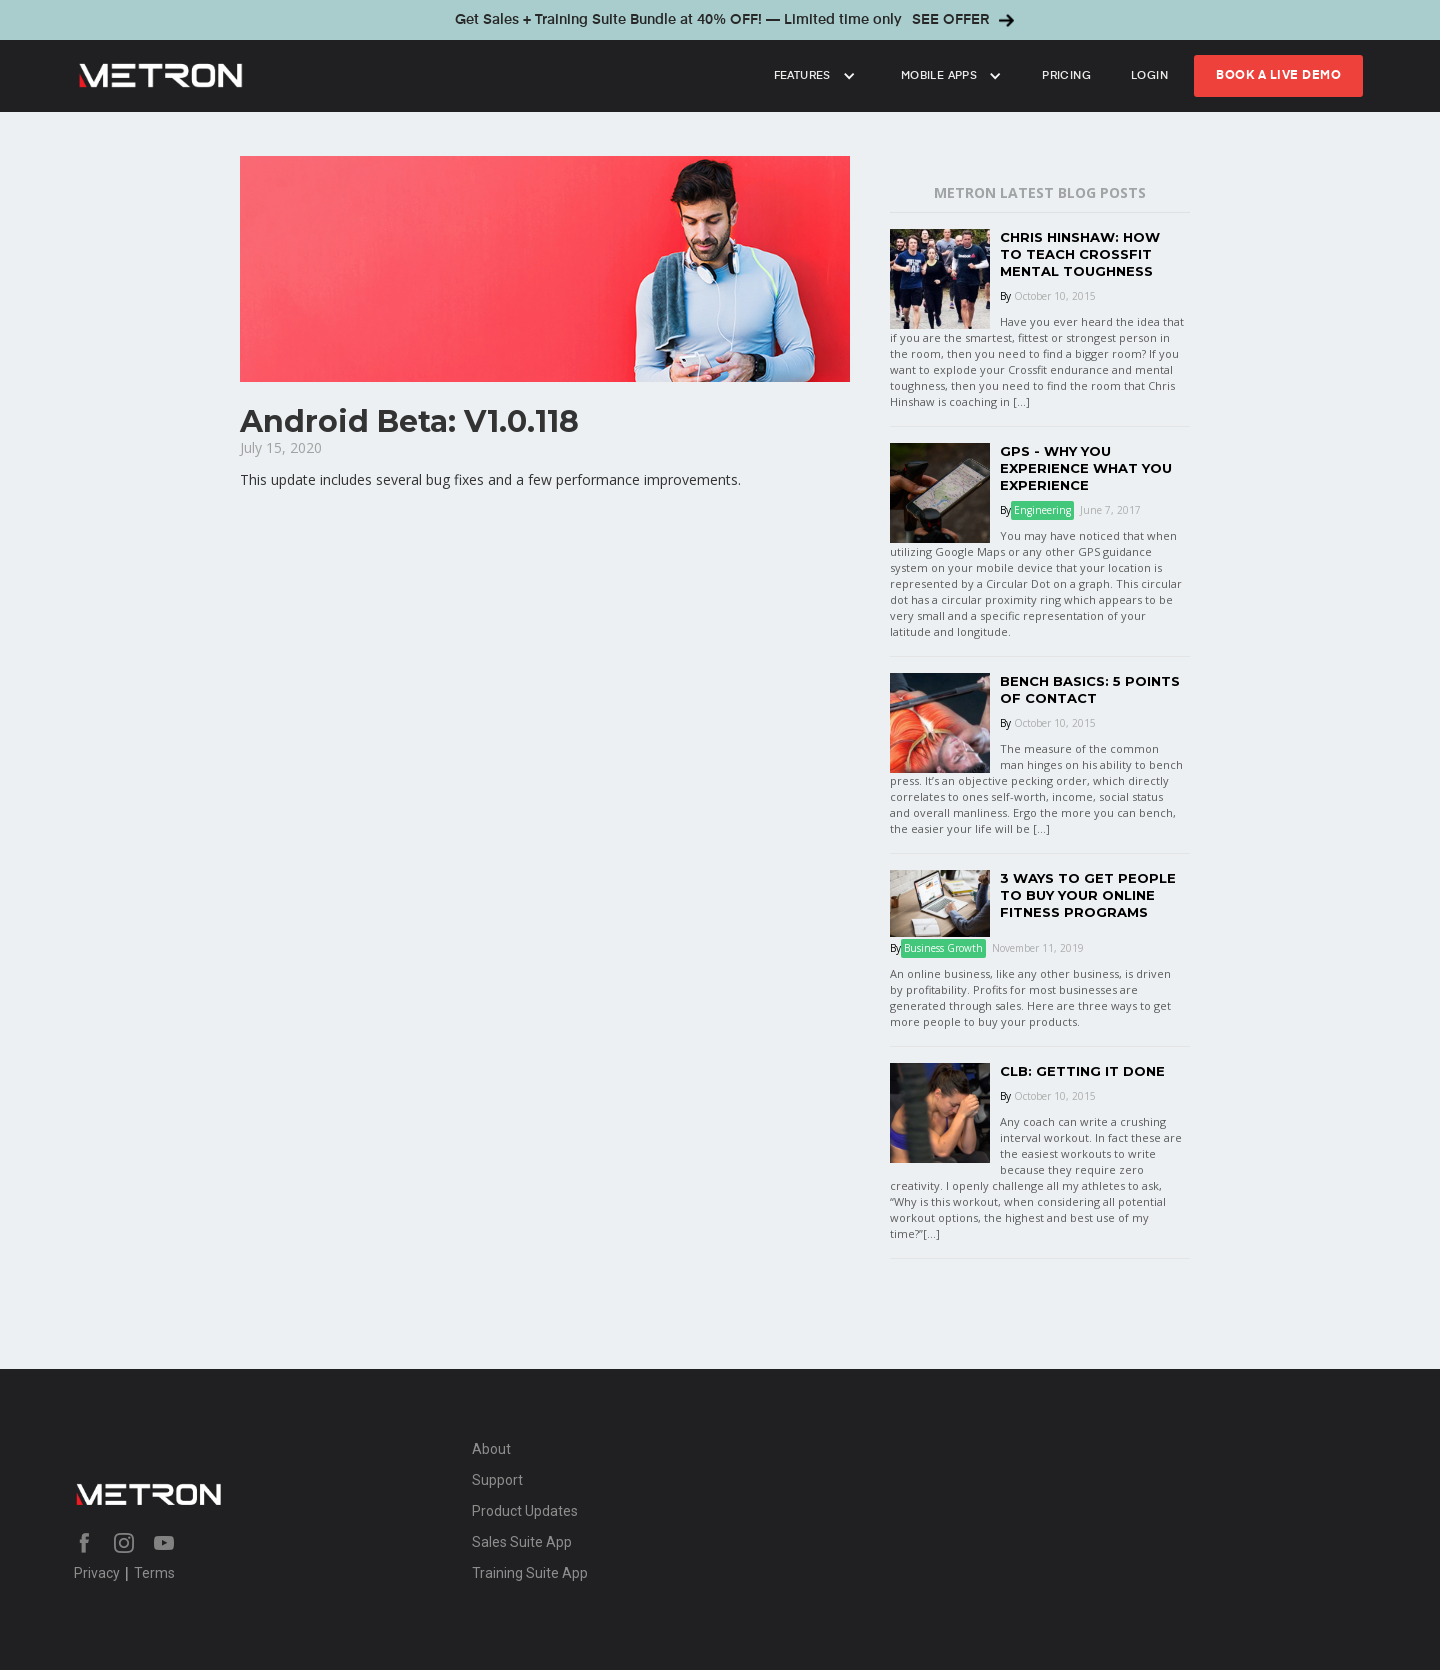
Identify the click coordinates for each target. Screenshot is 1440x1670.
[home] (410, 76)
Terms (154, 1573)
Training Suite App (530, 1573)
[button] (812, 76)
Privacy (97, 1573)
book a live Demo (1278, 76)
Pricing (1066, 76)
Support (497, 1480)
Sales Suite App (522, 1542)
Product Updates (525, 1511)
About (491, 1449)
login (1149, 76)
